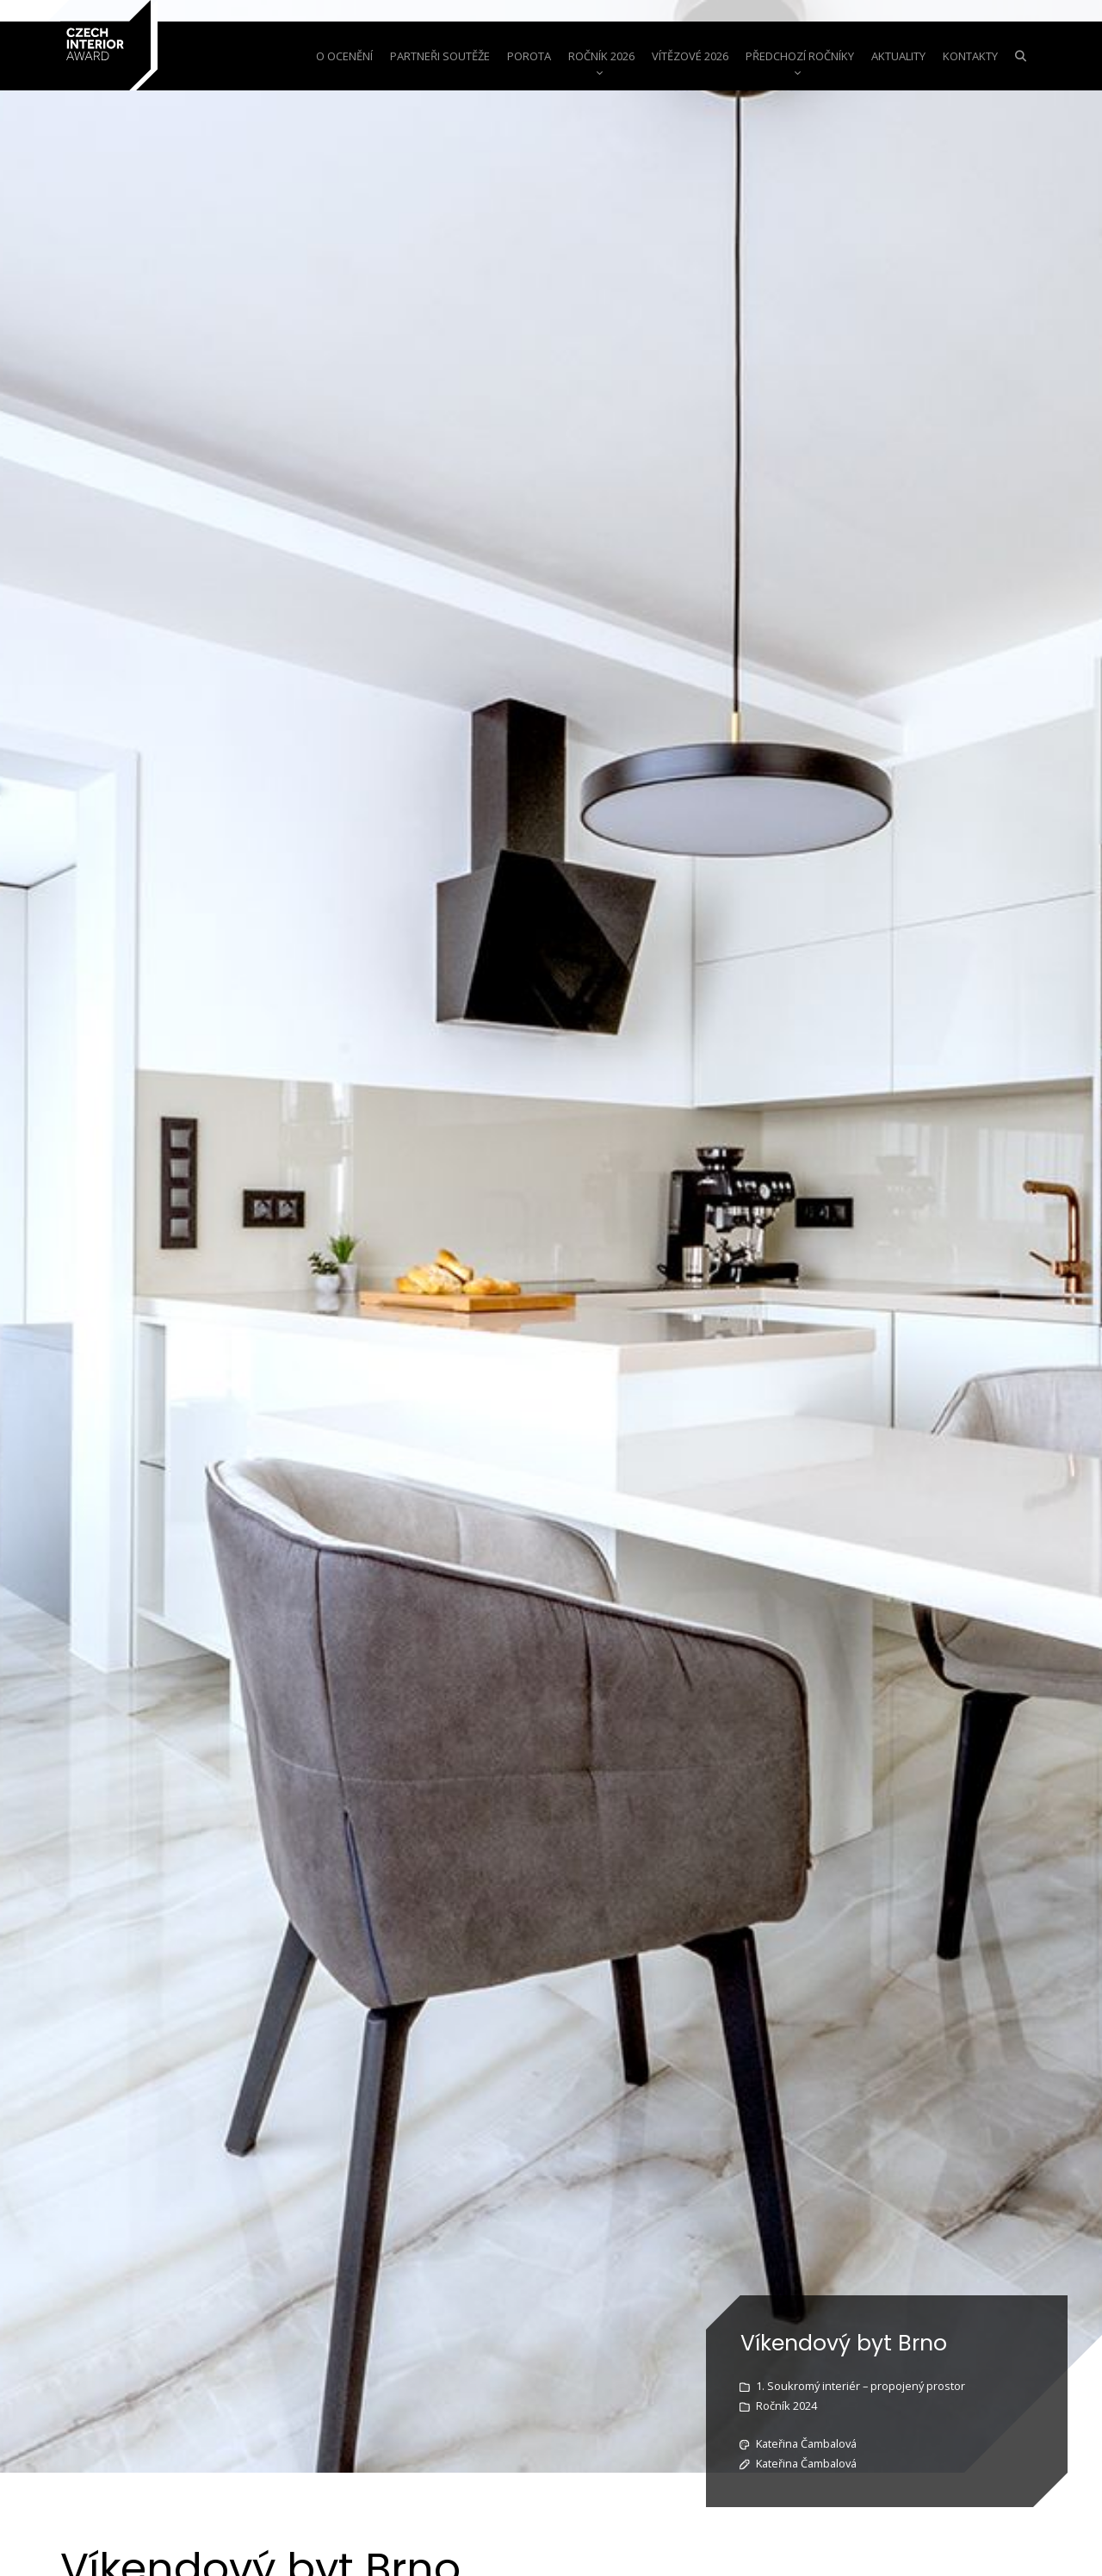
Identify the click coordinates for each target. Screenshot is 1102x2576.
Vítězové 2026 (690, 56)
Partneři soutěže (440, 56)
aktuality (898, 56)
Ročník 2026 (601, 56)
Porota (529, 56)
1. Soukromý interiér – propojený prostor (860, 2385)
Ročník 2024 (786, 2405)
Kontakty (970, 56)
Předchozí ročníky (800, 56)
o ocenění (344, 56)
